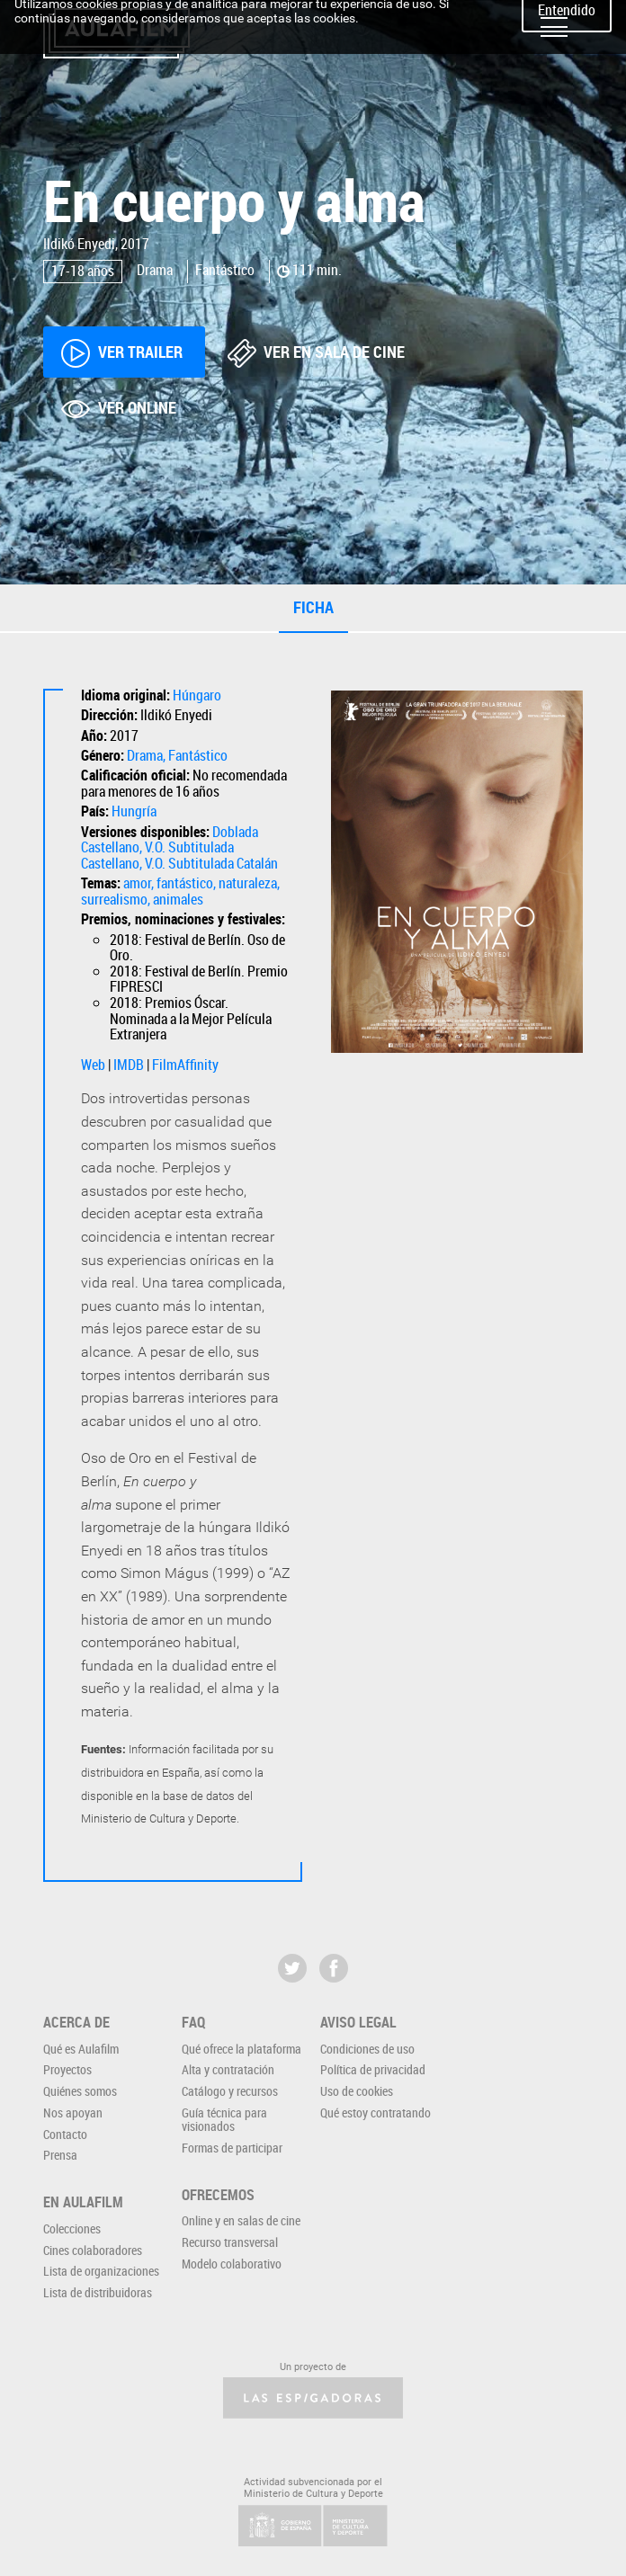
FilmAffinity (185, 1064)
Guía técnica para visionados (224, 2119)
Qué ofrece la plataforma (241, 2048)
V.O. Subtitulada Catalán (211, 863)
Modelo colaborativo (232, 2263)
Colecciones (72, 2228)
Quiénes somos (80, 2090)
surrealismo (114, 899)
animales (178, 899)
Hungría (134, 811)
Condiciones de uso (367, 2048)
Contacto (65, 2134)
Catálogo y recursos (230, 2090)
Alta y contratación (228, 2069)
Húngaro (197, 695)
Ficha (313, 607)
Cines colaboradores (92, 2250)
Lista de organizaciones (101, 2270)
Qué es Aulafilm (81, 2048)
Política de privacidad (372, 2069)
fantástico (184, 883)
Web (93, 1064)
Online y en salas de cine (241, 2220)
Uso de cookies (356, 2090)
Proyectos (67, 2069)
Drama (145, 755)
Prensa (60, 2154)
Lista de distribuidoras (97, 2292)
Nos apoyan (73, 2112)
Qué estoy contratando (375, 2112)
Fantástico (198, 755)
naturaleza (248, 883)
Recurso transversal (230, 2242)
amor (137, 883)
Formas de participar (232, 2147)
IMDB (128, 1064)
